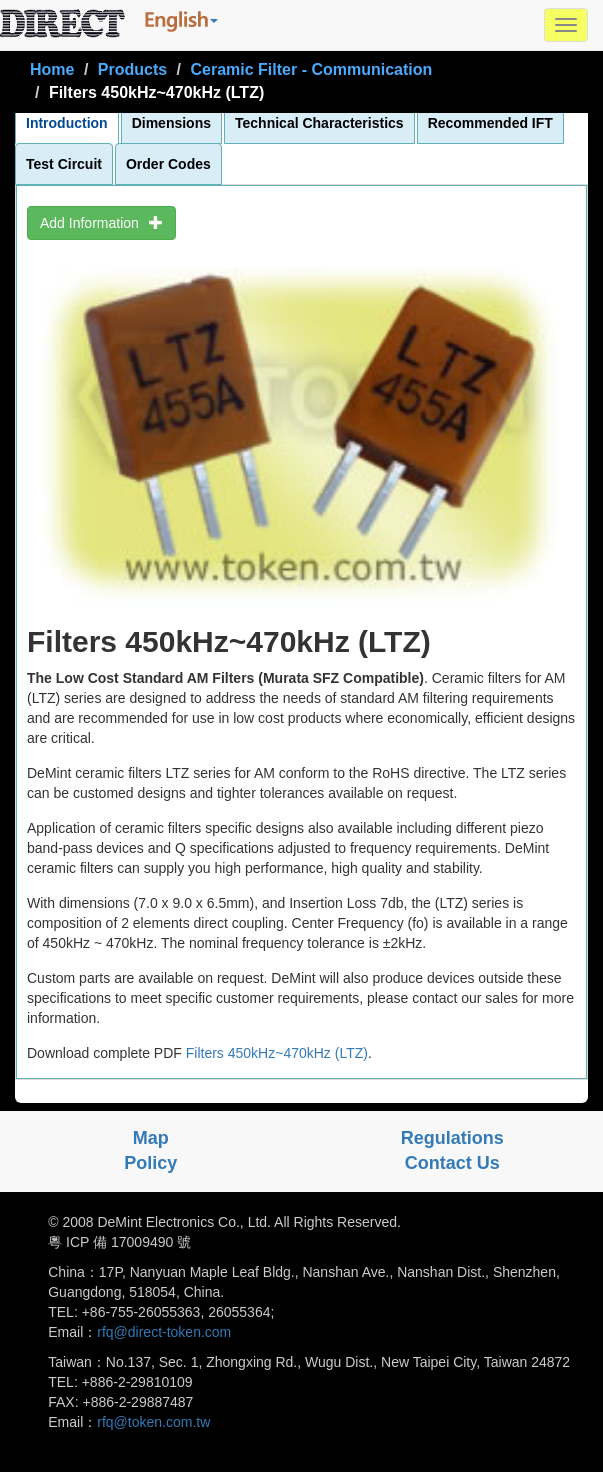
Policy (150, 1163)
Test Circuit (64, 164)
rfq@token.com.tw (153, 1422)
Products (132, 69)
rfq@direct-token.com (164, 1332)
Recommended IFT (490, 123)
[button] (181, 21)
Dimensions (171, 123)
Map (151, 1138)
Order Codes (168, 164)
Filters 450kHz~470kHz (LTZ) (277, 1053)
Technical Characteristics (319, 123)
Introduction (67, 123)
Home (52, 69)
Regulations (452, 1138)
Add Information (101, 223)
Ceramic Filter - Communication (311, 69)
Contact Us (452, 1163)
